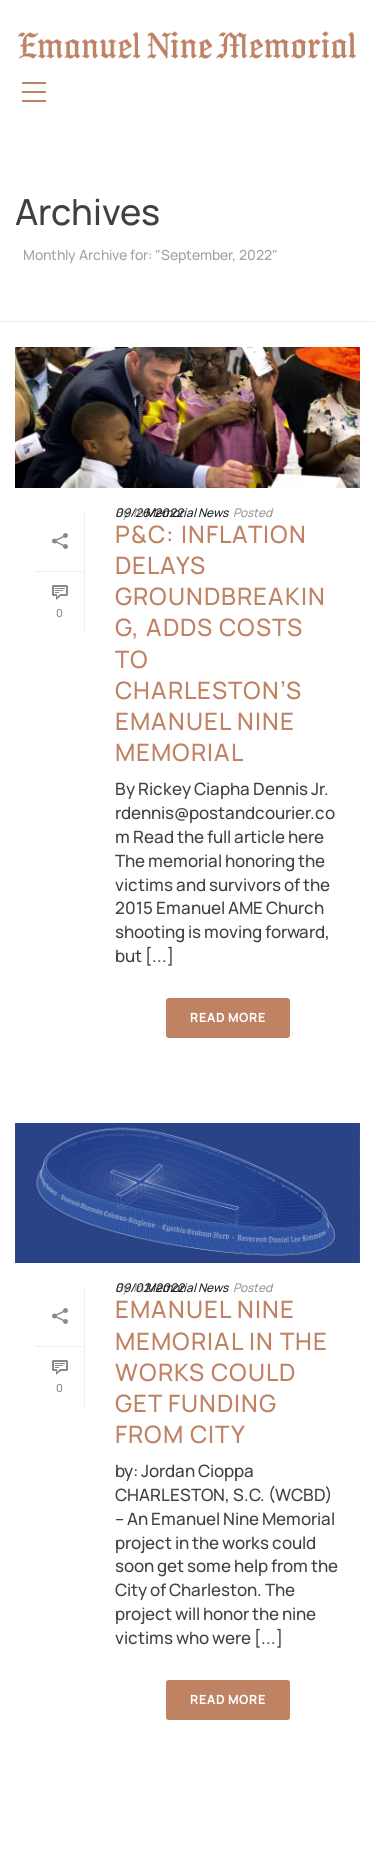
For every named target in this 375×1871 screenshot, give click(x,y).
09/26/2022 (149, 512)
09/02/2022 (149, 1287)
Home (184, 307)
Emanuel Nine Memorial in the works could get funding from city (221, 1371)
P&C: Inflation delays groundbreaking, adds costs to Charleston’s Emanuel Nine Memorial (220, 642)
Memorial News (186, 512)
